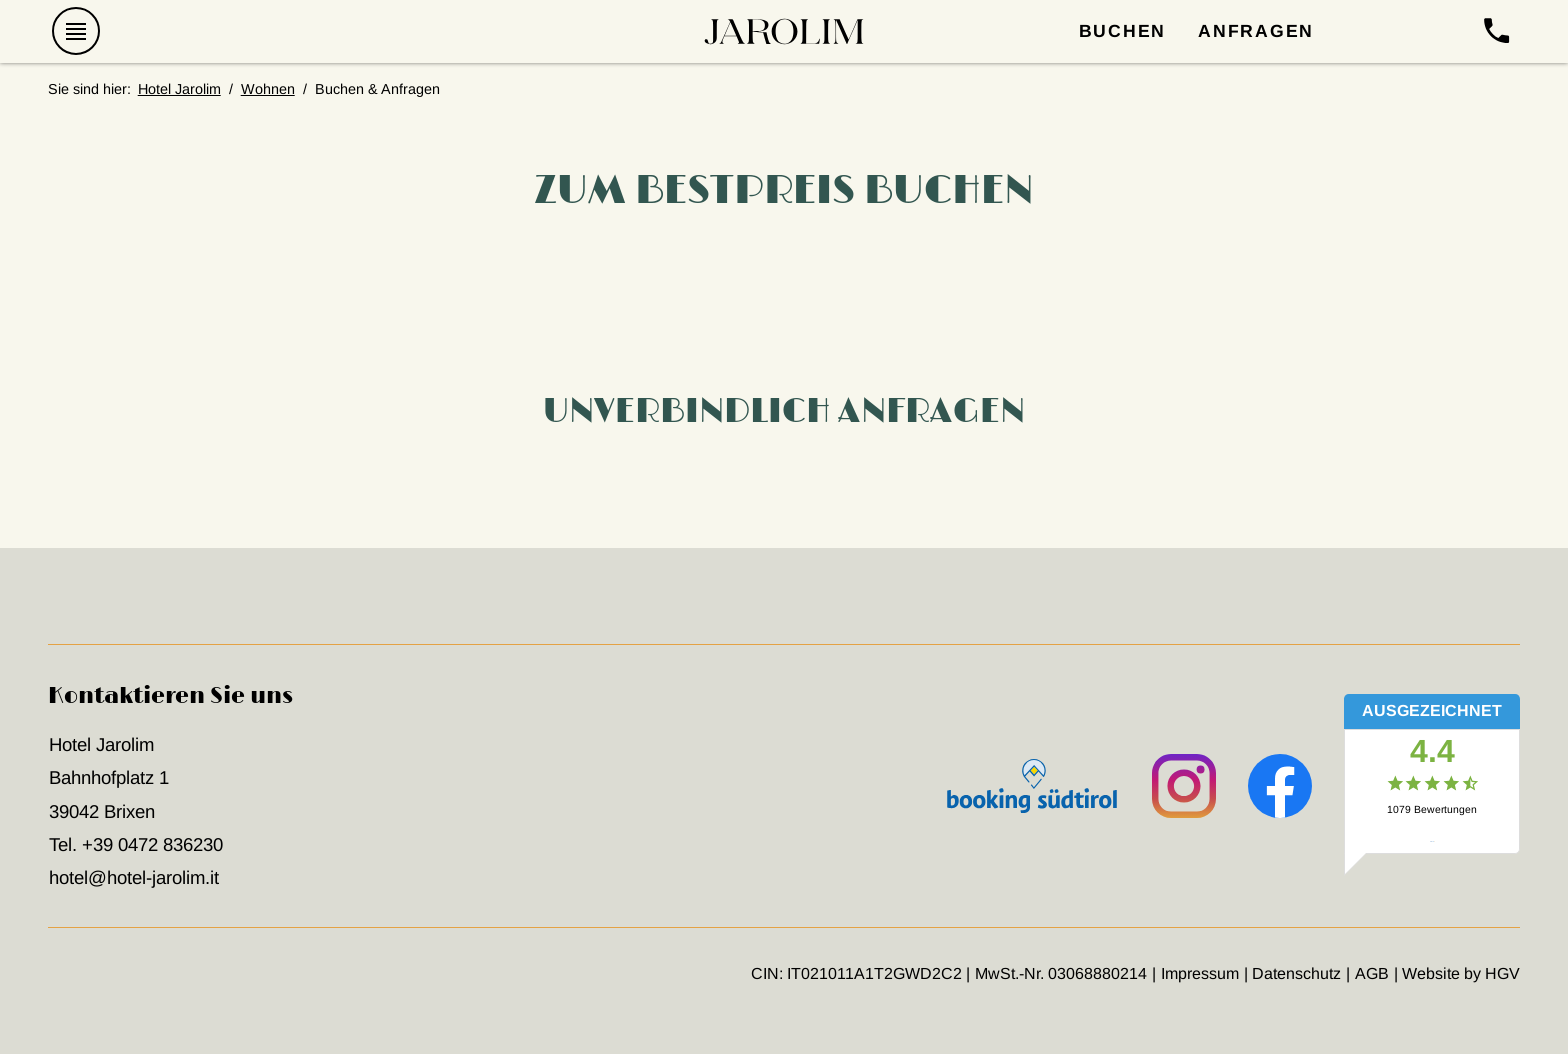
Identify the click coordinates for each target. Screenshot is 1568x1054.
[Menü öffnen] (77, 32)
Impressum (1200, 973)
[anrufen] (1496, 31)
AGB (1372, 973)
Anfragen (1256, 31)
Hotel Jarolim (179, 89)
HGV (1502, 973)
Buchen (1123, 31)
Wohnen (268, 89)
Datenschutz (1296, 973)
